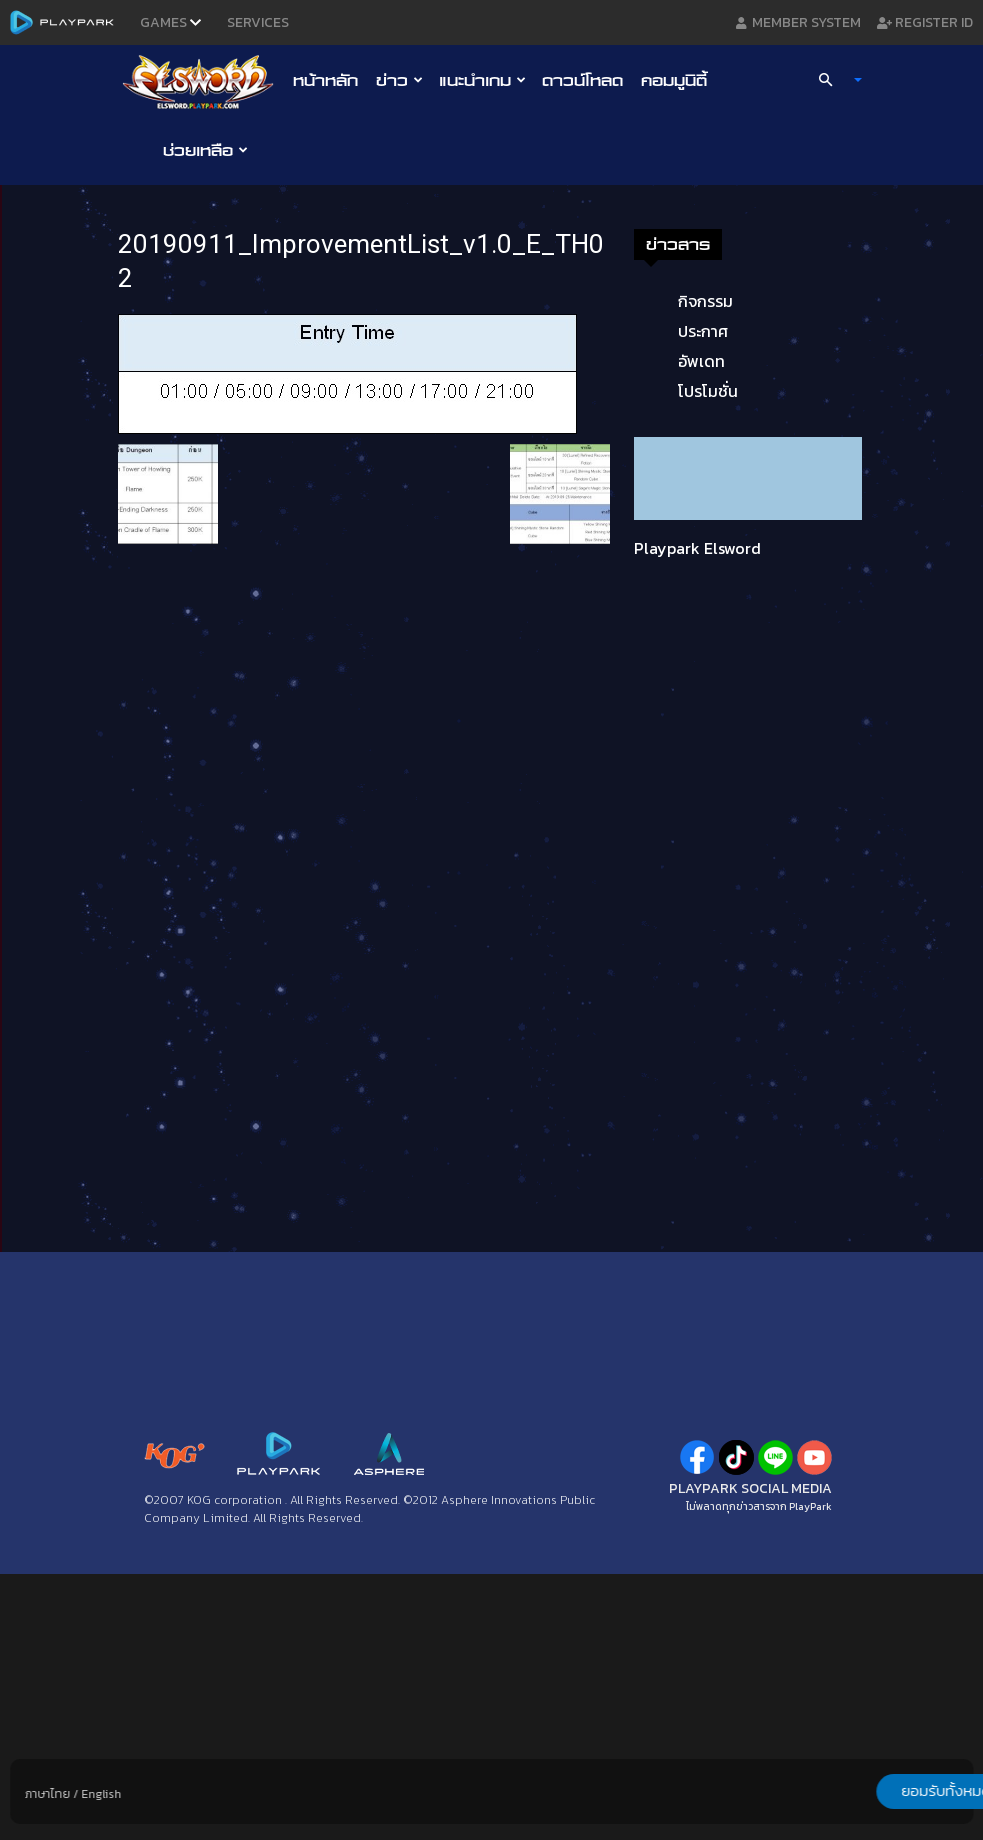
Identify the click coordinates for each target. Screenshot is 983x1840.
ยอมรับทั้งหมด (868, 1791)
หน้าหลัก (325, 80)
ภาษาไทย (47, 1794)
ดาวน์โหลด (582, 80)
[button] (831, 80)
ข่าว (399, 80)
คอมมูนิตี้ (674, 80)
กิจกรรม (705, 301)
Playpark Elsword (697, 548)
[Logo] (203, 81)
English (101, 1794)
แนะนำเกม (482, 80)
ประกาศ (703, 331)
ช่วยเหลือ (205, 150)
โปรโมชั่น (708, 391)
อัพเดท (701, 361)
